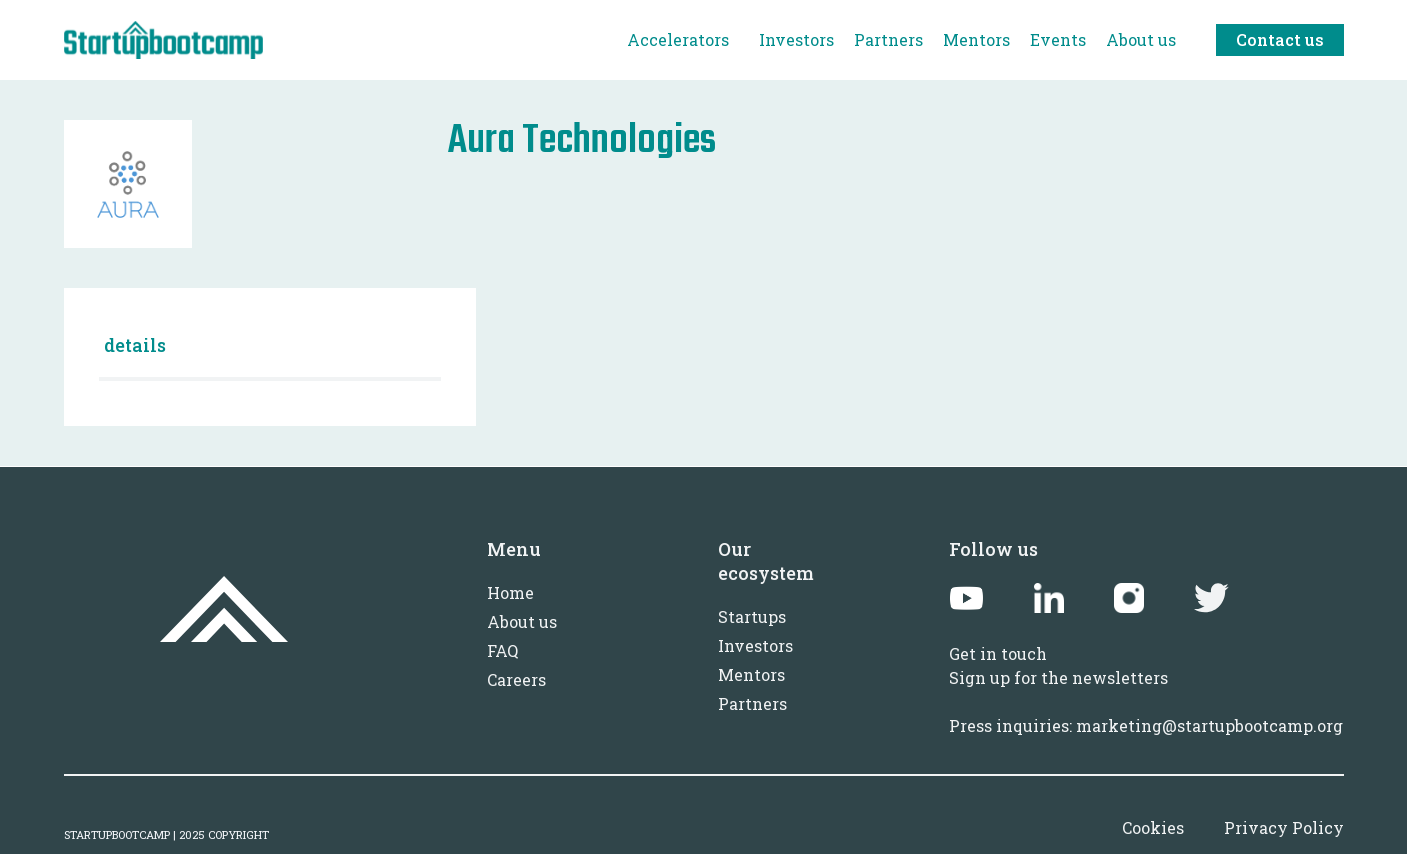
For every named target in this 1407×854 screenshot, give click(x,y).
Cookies (1153, 827)
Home (510, 592)
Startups (752, 616)
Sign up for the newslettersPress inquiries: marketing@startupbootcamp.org (1146, 701)
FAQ (502, 650)
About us (522, 621)
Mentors (751, 674)
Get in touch (998, 653)
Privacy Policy (1284, 827)
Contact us (1280, 39)
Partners (752, 703)
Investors (755, 645)
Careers (516, 679)
